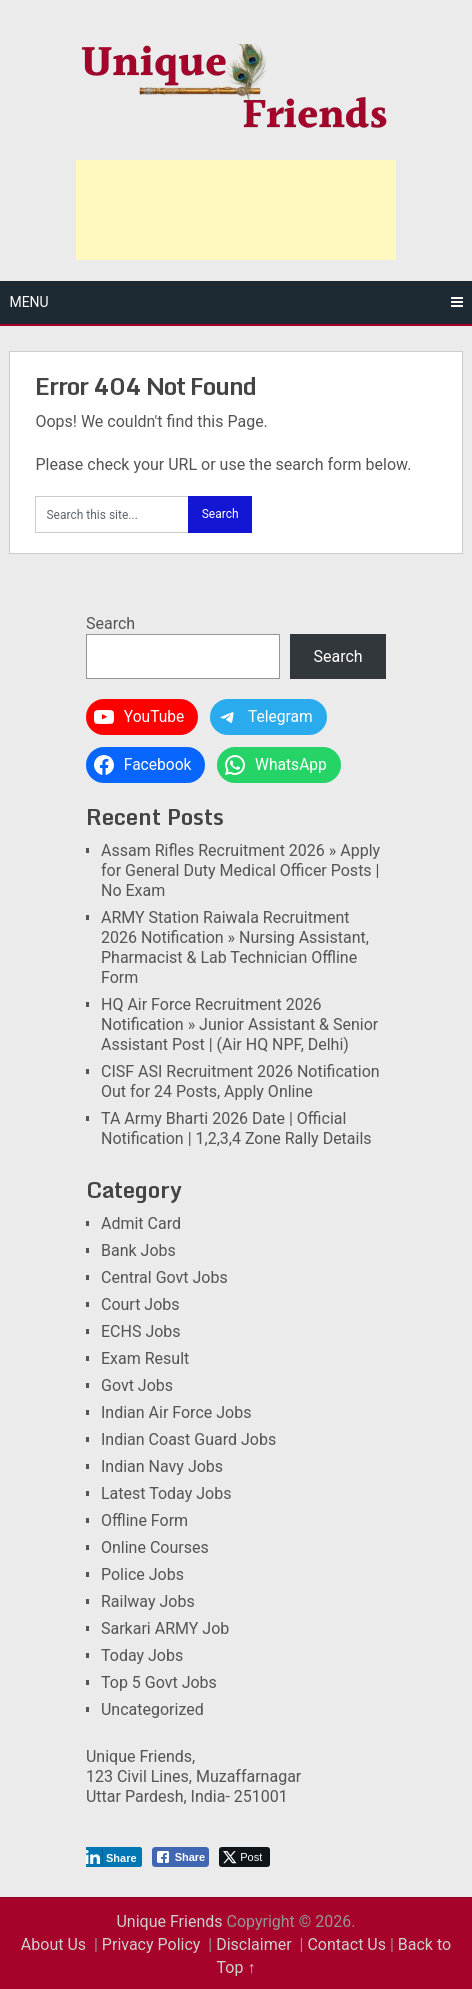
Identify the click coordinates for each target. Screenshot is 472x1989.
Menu (28, 302)
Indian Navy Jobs (162, 1466)
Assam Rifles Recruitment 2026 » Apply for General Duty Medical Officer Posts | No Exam (240, 870)
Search (110, 623)
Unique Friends (169, 1921)
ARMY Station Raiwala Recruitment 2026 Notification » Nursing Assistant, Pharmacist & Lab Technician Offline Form (235, 947)
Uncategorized (152, 1709)
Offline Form (144, 1520)
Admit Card (141, 1223)
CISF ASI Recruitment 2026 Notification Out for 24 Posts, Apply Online (240, 1081)
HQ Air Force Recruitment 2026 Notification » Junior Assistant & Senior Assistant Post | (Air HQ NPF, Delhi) (239, 1024)
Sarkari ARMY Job (165, 1628)
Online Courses (155, 1547)
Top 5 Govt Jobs (159, 1682)
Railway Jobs (148, 1601)
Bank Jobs (138, 1250)
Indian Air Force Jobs (176, 1412)
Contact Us (346, 1944)
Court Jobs (140, 1304)
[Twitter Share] (244, 1857)
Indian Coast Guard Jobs (188, 1439)
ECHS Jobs (141, 1331)
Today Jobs (142, 1655)
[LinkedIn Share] (112, 1857)
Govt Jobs (137, 1385)
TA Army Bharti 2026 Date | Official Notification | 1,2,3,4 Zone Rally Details (236, 1128)
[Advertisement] (236, 210)
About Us (53, 1944)
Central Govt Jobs (164, 1277)
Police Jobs (142, 1574)
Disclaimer (253, 1944)
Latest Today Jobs (166, 1493)
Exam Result (145, 1358)
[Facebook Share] (181, 1857)
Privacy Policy (151, 1944)
